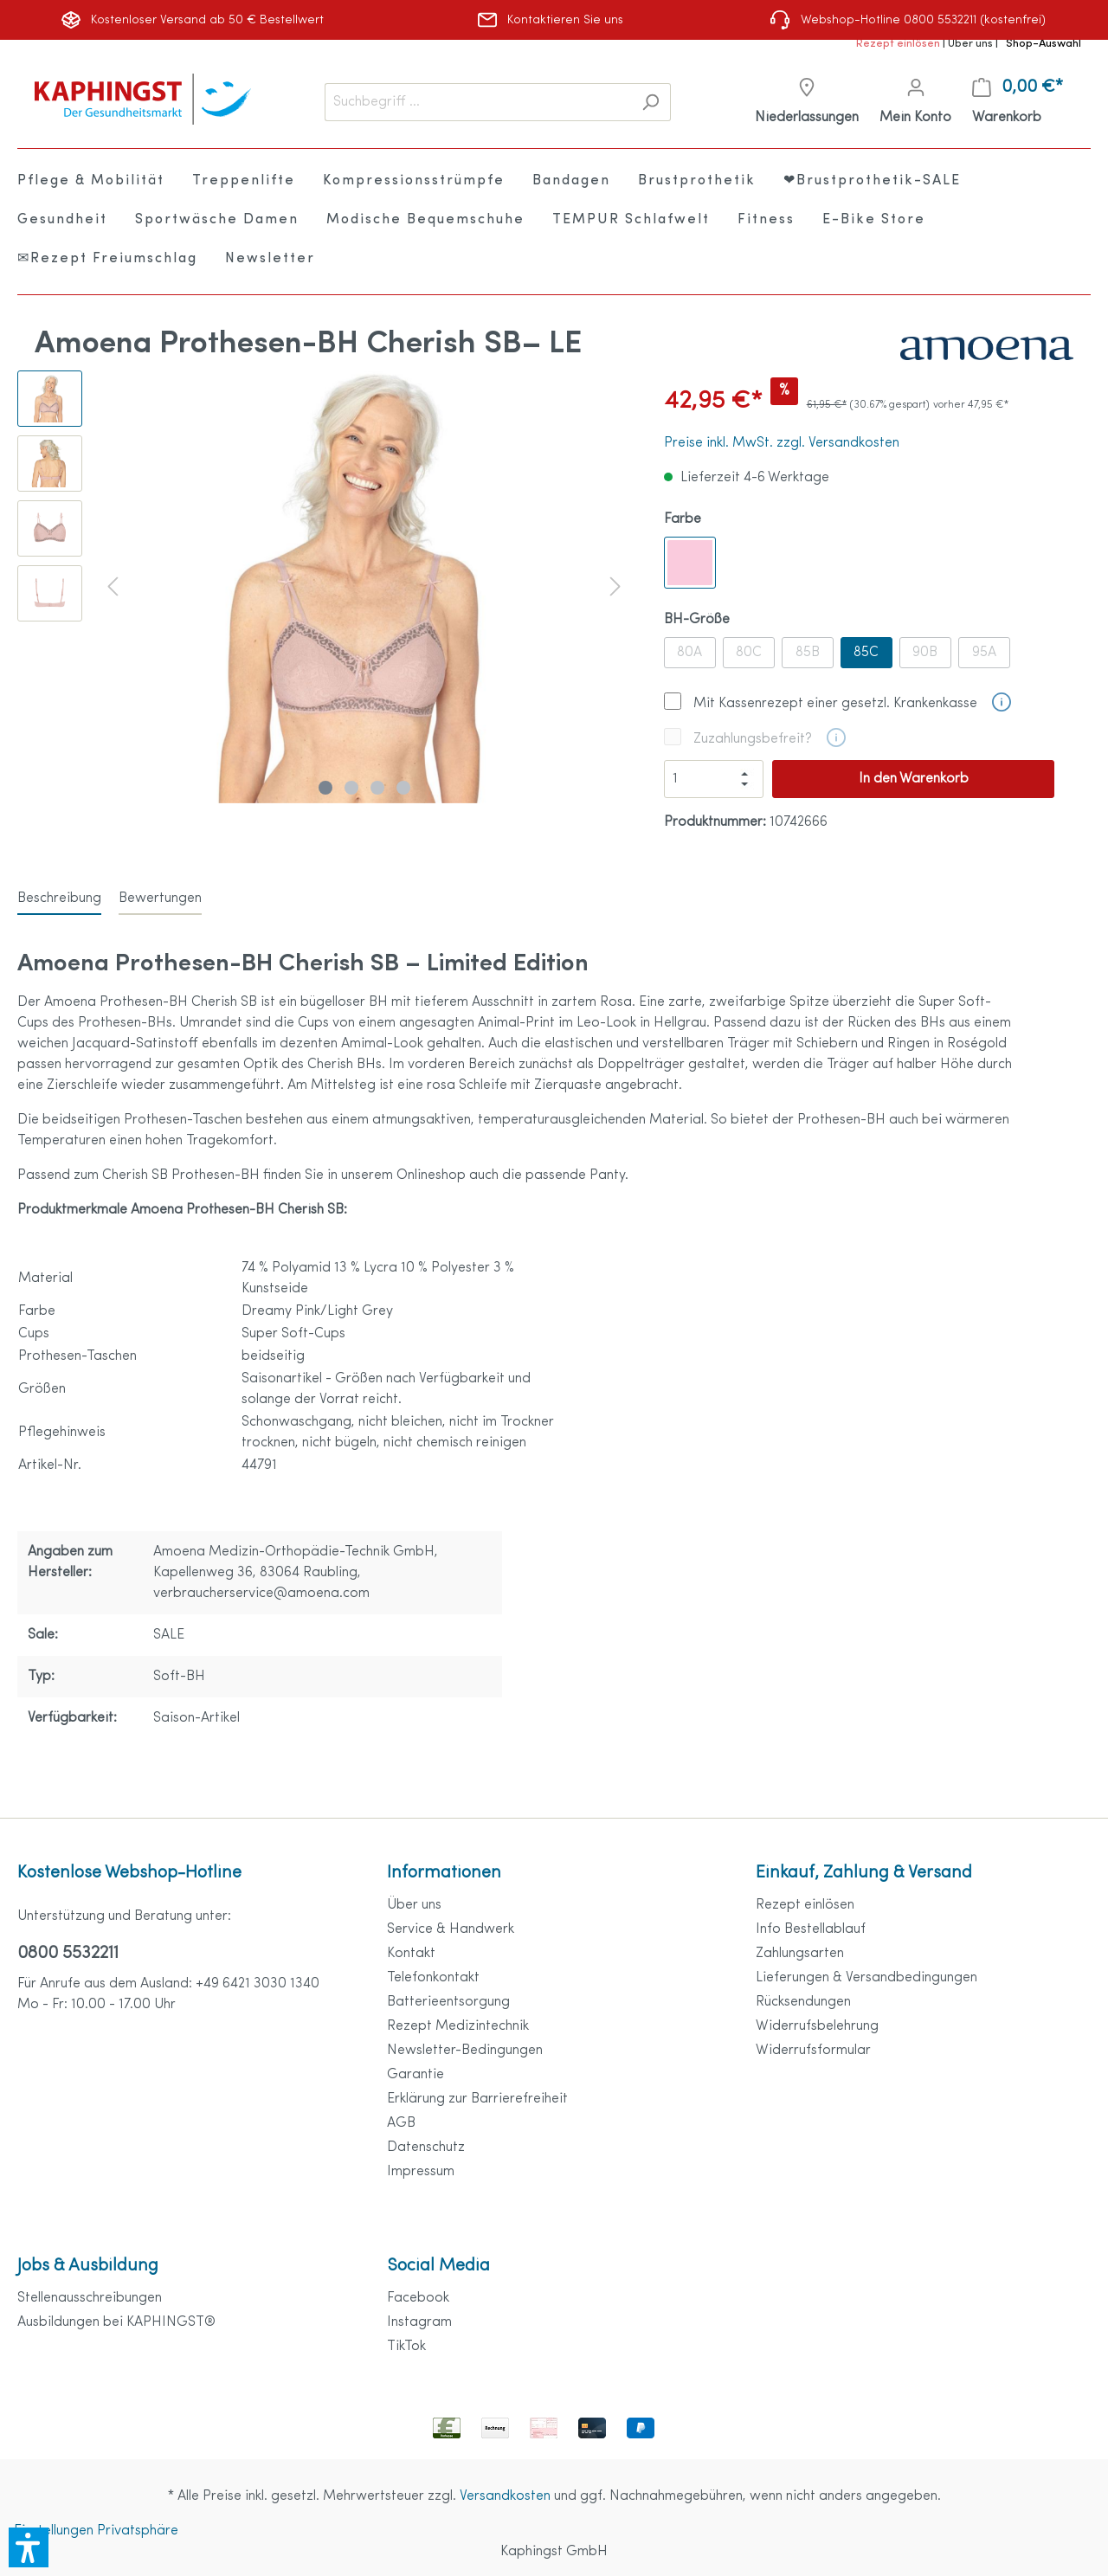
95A (984, 653)
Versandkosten (505, 2496)
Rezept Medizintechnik (458, 2026)
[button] (28, 2547)
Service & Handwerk (450, 1929)
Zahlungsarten (800, 1954)
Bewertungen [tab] (160, 898)
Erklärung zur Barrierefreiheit (477, 2099)
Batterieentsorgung (448, 2002)
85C (866, 653)
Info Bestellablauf (811, 1929)
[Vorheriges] (113, 586)
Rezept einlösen (899, 43)
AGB (401, 2123)
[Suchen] (650, 102)
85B (808, 653)
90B (924, 653)
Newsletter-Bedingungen (465, 2051)
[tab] (59, 898)
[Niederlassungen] (806, 102)
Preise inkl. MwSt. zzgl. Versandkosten (781, 443)
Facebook (418, 2298)
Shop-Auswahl (1043, 43)
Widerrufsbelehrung (817, 2026)
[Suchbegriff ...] (478, 102)
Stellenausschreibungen (89, 2298)
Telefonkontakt (433, 1978)
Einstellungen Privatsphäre (96, 2531)
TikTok (406, 2347)
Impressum (420, 2172)
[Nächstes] (615, 586)
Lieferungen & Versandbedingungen (866, 1978)
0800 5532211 (68, 1953)
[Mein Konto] (915, 102)
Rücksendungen (803, 2002)
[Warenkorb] (1017, 102)
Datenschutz (426, 2147)
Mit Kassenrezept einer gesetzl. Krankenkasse (835, 704)
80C (749, 653)
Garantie (415, 2075)
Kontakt (411, 1954)
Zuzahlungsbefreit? (752, 739)
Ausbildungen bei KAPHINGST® (116, 2322)
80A (689, 653)
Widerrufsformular (813, 2051)
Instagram (419, 2322)
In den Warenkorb (914, 779)
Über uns (971, 43)
